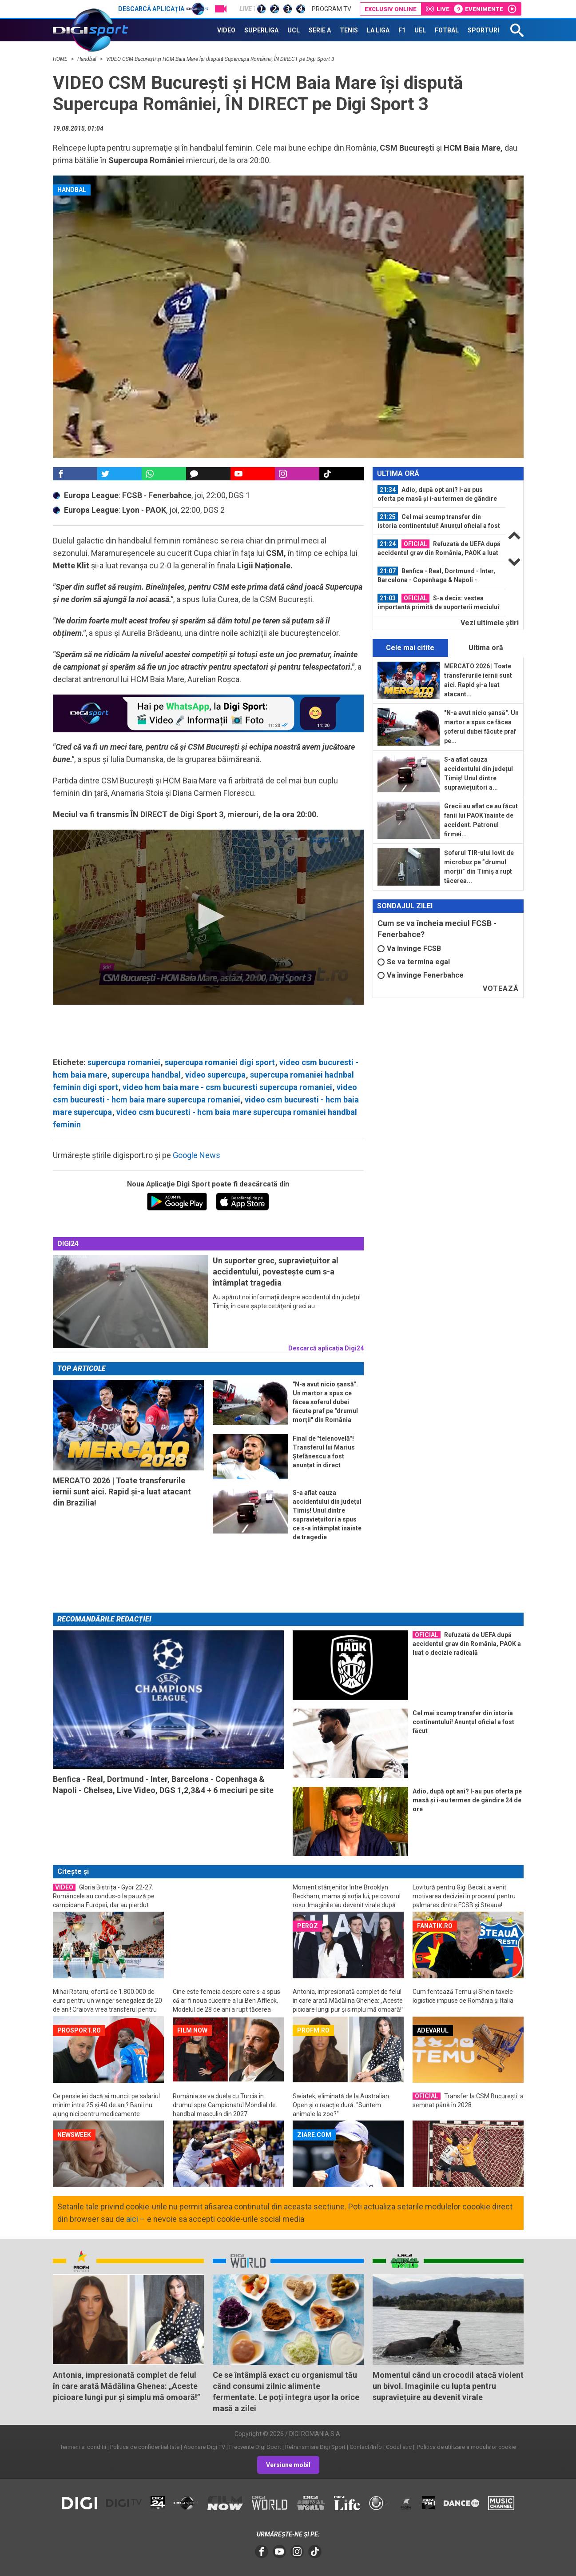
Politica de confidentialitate (144, 2447)
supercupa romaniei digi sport (220, 1062)
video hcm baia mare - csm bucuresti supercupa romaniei (227, 1087)
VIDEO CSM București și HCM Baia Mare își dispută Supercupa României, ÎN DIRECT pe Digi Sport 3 (220, 59)
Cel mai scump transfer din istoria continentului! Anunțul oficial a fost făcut (438, 521)
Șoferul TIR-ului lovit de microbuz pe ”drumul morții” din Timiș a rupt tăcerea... (479, 866)
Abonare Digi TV (204, 2447)
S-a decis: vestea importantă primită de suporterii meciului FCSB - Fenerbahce (438, 602)
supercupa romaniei (123, 1062)
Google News (196, 1155)
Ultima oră (486, 647)
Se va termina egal (413, 962)
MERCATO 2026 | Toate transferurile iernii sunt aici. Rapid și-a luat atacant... (478, 680)
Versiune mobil (288, 2464)
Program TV (331, 8)
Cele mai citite (410, 647)
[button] (208, 916)
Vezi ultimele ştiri (490, 623)
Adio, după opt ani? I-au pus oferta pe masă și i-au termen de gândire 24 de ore (437, 494)
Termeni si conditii (83, 2447)
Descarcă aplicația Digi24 (326, 1348)
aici (132, 2219)
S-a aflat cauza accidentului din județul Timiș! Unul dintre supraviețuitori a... (478, 773)
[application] (208, 917)
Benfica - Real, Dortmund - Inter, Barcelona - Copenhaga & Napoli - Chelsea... (436, 575)
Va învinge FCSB (409, 948)
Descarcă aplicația (163, 9)
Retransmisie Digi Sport (315, 2447)
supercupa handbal (146, 1074)
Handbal (87, 59)
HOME (61, 59)
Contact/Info (366, 2447)
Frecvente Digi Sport (255, 2447)
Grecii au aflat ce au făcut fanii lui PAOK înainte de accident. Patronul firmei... (481, 820)
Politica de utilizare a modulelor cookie (466, 2447)
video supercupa (215, 1074)
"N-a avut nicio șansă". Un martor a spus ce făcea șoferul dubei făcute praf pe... (481, 726)
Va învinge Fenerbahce (420, 975)
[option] (439, 494)
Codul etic (399, 2447)
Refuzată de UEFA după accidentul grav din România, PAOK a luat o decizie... (439, 548)
